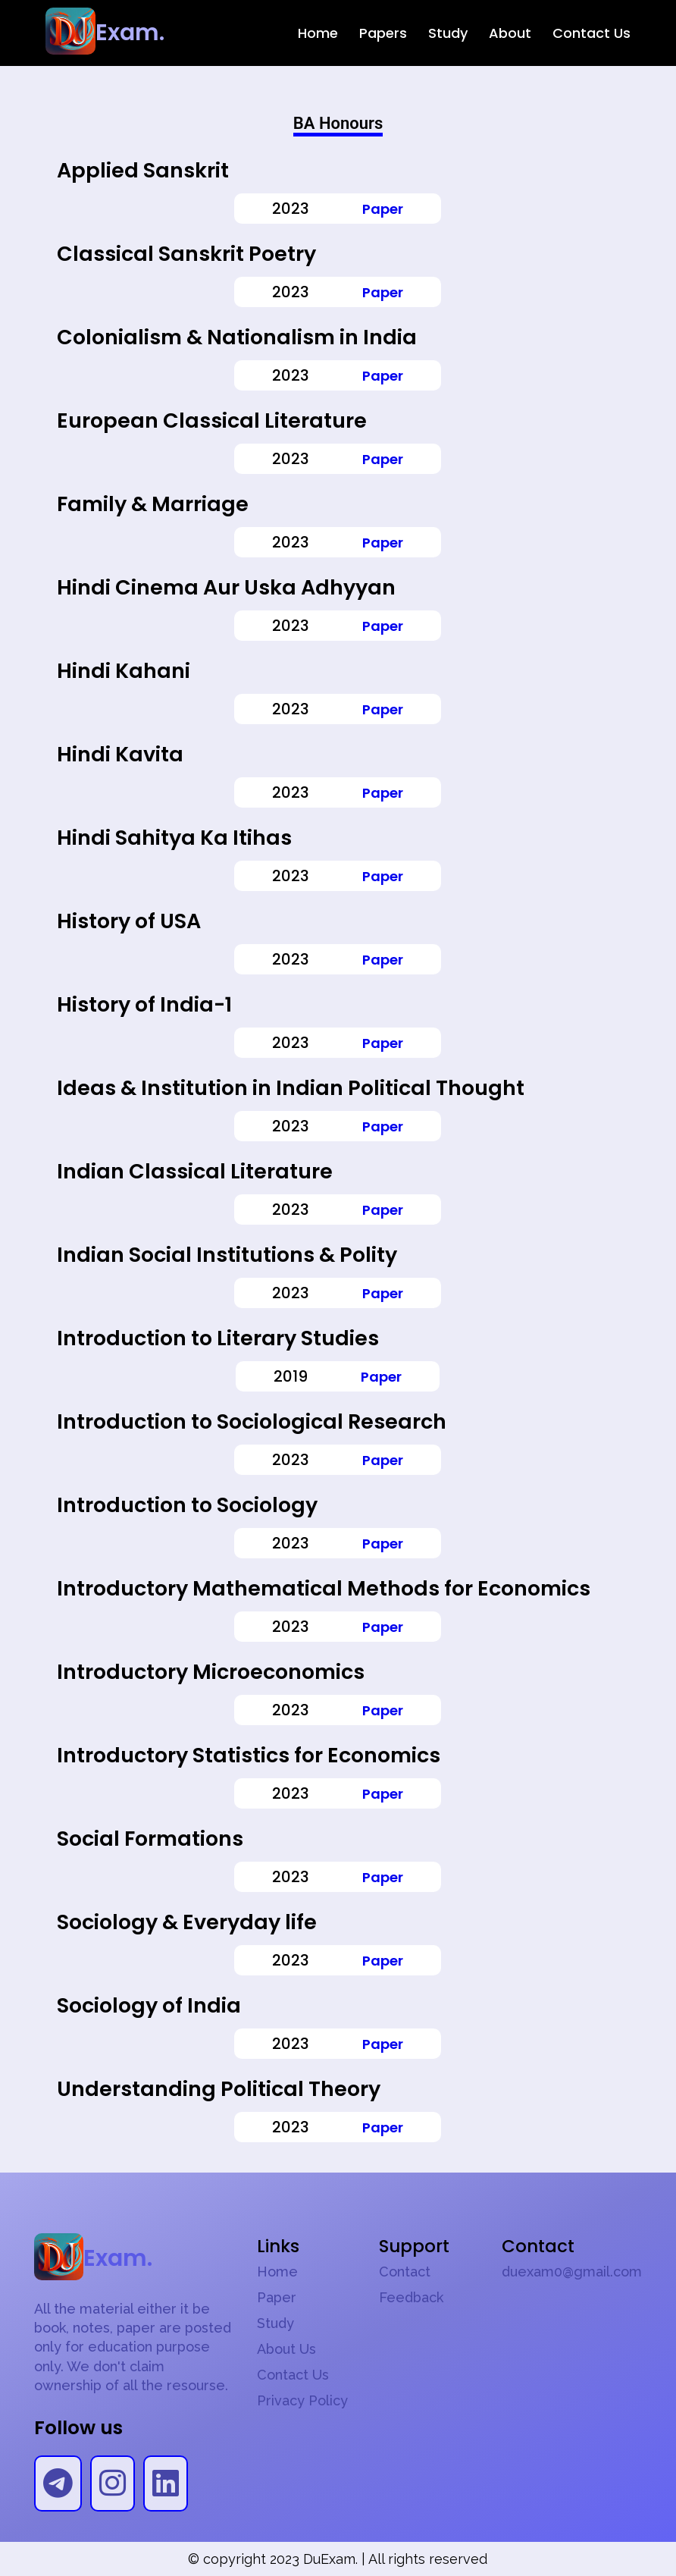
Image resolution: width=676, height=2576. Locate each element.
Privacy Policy (302, 2401)
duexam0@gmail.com (572, 2272)
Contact (404, 2272)
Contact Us (591, 33)
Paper (382, 208)
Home (318, 33)
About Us (286, 2349)
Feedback (411, 2297)
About (510, 33)
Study (448, 33)
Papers (383, 33)
